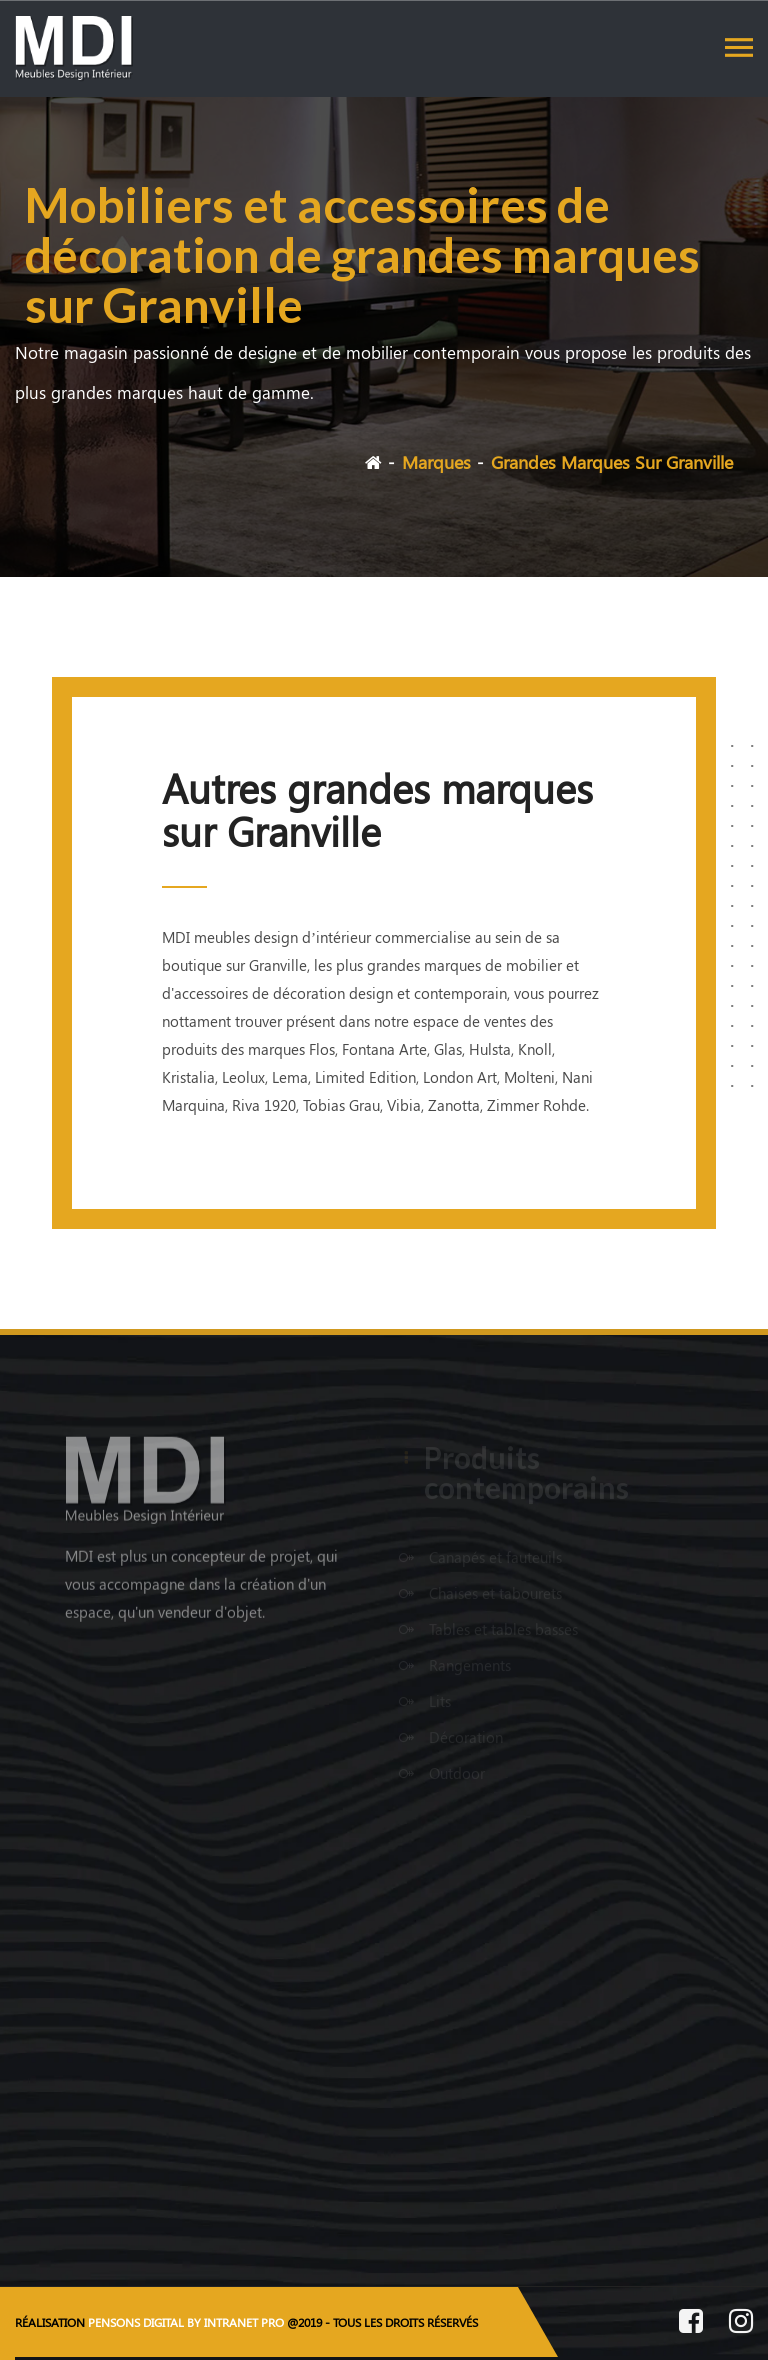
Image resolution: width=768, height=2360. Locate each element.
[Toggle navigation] (739, 47)
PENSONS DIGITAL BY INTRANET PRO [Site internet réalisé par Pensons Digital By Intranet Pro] (186, 2322)
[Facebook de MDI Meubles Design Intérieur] (691, 2323)
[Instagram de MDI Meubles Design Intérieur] (741, 2323)
